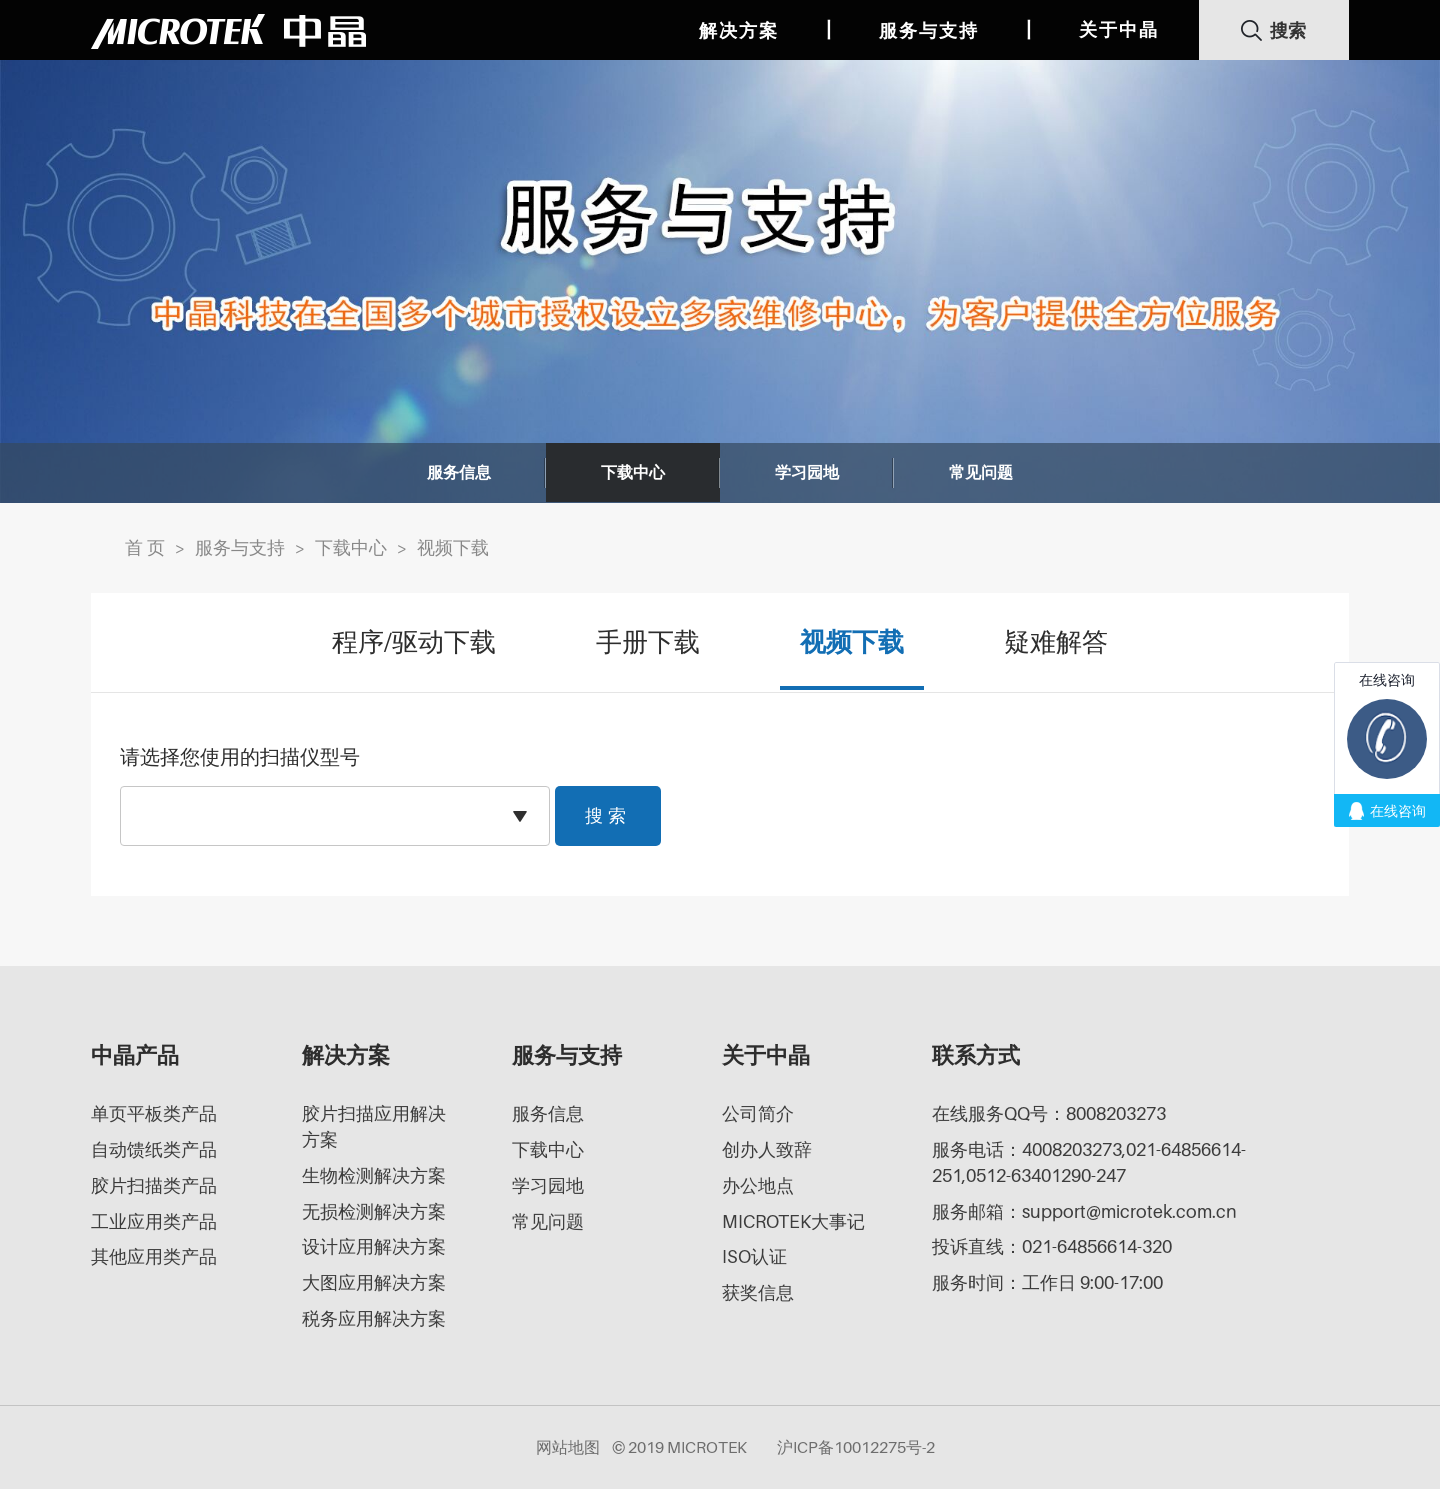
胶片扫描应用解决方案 (374, 1126)
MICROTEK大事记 (793, 1221)
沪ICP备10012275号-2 (856, 1447)
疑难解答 (1056, 642)
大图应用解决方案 (374, 1282)
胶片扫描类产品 (154, 1185)
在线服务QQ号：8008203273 (1049, 1113)
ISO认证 (754, 1256)
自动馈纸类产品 (154, 1149)
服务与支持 (929, 30)
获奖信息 (758, 1292)
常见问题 (981, 473)
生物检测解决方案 (374, 1175)
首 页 (145, 547)
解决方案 (739, 30)
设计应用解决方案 (374, 1246)
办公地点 (758, 1185)
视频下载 (453, 547)
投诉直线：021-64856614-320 (1052, 1246)
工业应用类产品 (154, 1221)
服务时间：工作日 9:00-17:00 (1047, 1282)
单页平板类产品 (154, 1113)
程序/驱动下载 (414, 642)
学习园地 (807, 473)
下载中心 (633, 473)
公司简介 (758, 1113)
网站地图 (568, 1447)
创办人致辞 (767, 1149)
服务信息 (459, 473)
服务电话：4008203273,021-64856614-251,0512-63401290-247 (1089, 1162)
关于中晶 (1119, 29)
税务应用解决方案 (374, 1318)
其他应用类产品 (154, 1256)
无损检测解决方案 (374, 1211)
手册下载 (648, 642)
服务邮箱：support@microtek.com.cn (1084, 1211)
